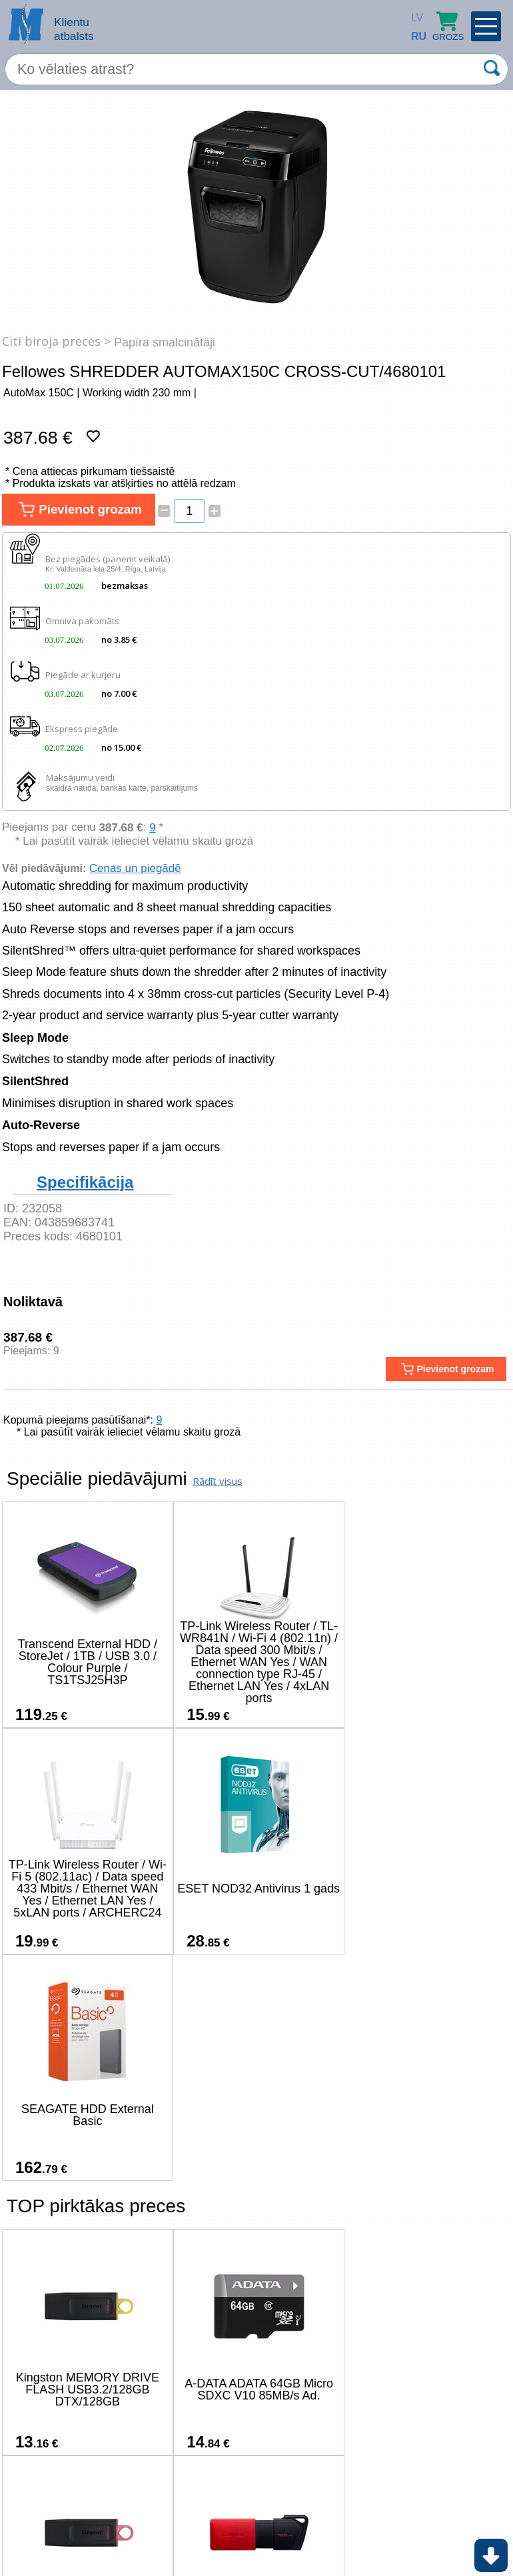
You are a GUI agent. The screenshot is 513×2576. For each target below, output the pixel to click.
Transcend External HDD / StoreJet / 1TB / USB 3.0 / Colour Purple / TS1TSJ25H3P (86, 1662)
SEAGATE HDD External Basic (255, 1888)
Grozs (448, 26)
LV (414, 17)
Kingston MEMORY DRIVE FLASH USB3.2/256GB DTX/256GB (422, 2163)
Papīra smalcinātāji (164, 341)
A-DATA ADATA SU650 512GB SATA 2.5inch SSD (254, 2389)
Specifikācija (85, 1182)
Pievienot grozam (78, 510)
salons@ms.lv (51, 2527)
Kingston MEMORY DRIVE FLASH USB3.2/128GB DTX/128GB (86, 2163)
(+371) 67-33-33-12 (152, 2526)
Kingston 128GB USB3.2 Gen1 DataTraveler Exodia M (86, 2389)
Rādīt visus (218, 1481)
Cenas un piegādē (135, 868)
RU (414, 36)
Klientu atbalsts (74, 29)
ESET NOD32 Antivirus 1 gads (86, 1888)
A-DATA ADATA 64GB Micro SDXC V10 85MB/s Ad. (255, 2163)
